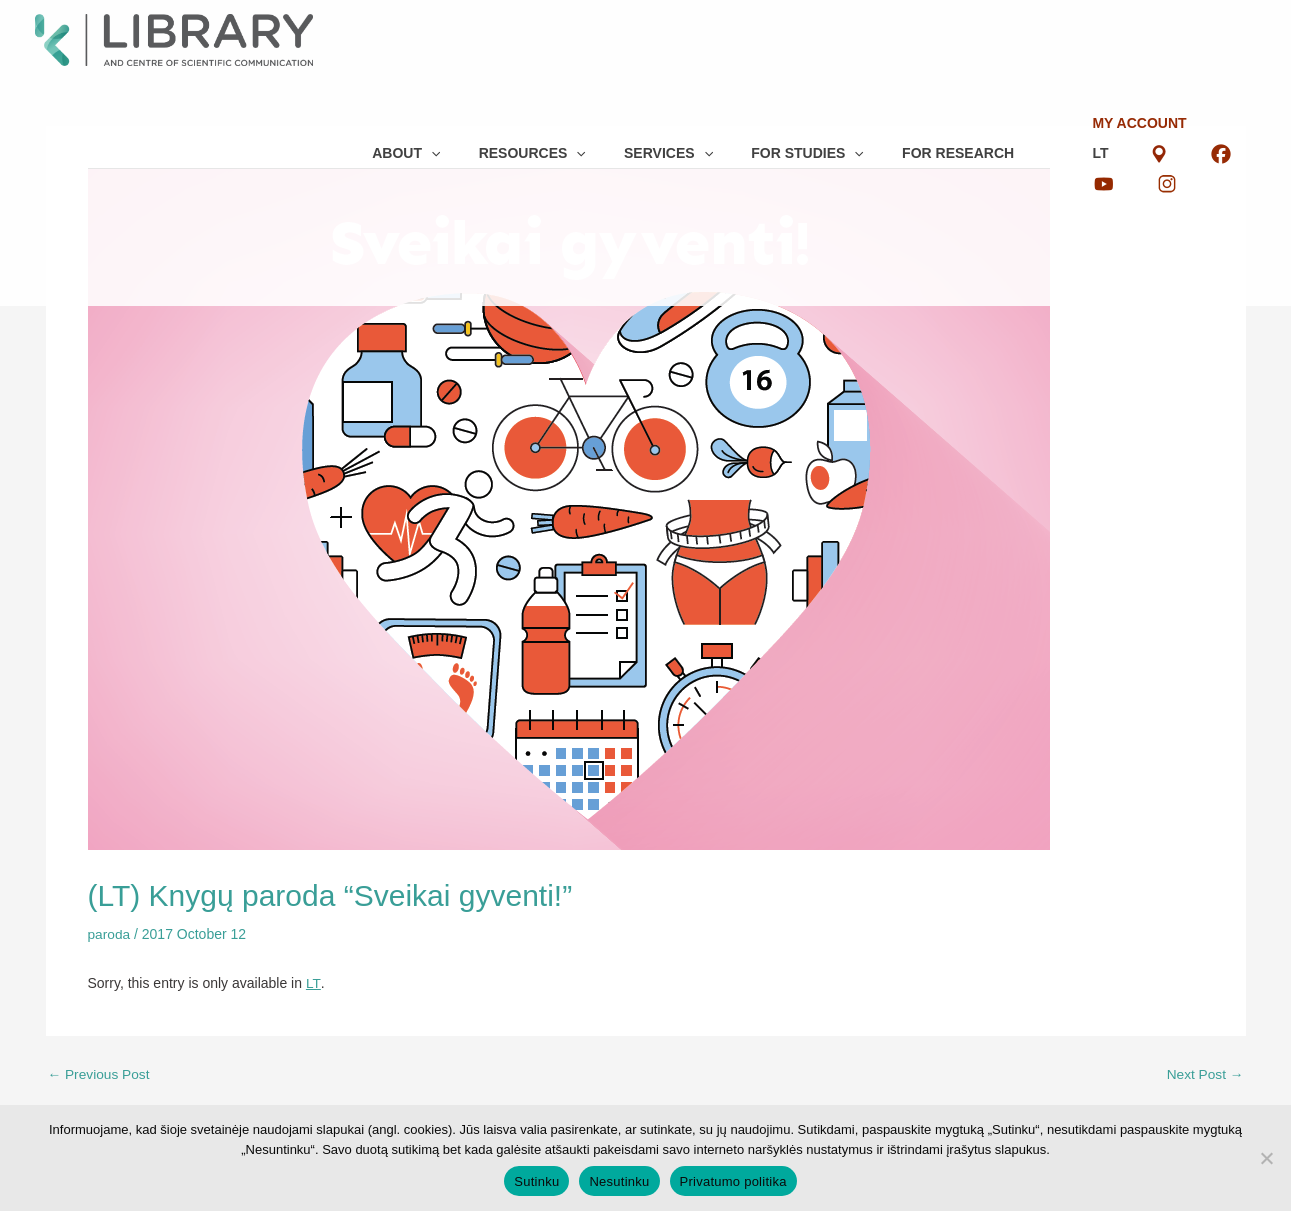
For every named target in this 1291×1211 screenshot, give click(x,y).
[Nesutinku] (1266, 1158)
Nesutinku (619, 1181)
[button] (395, 30)
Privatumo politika (733, 1181)
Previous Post (100, 1073)
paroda (110, 934)
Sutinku (536, 1181)
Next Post (1204, 1073)
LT (1112, 15)
